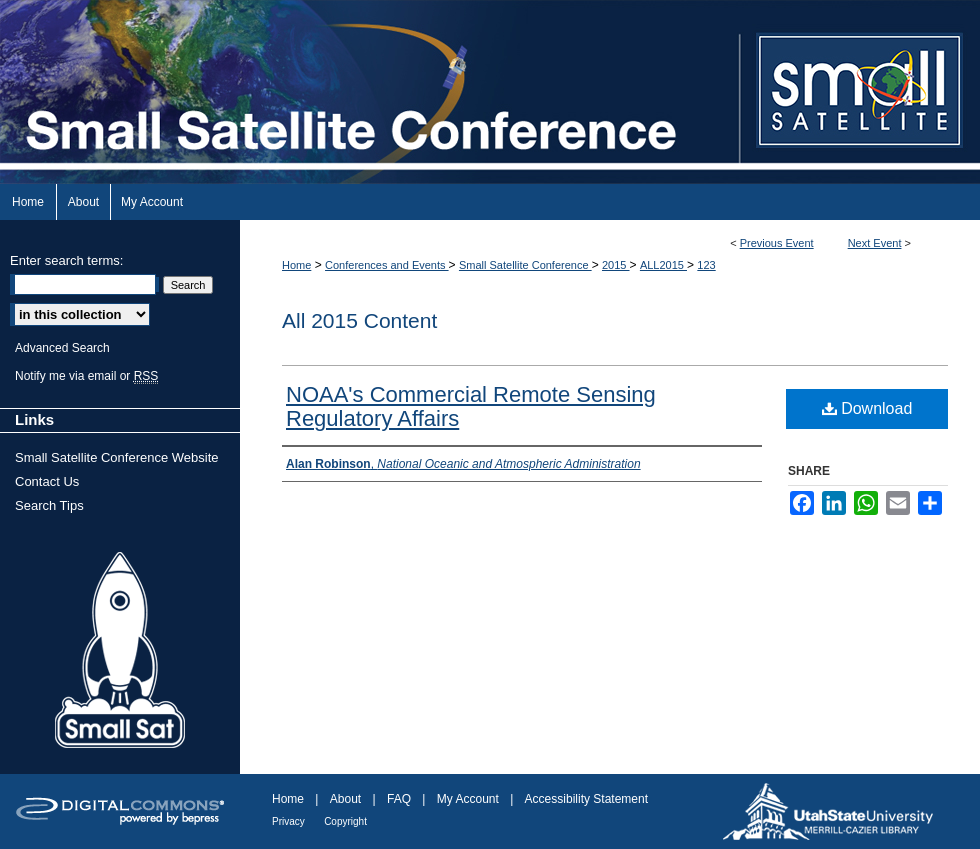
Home (296, 265)
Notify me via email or (86, 376)
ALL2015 (663, 265)
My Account (468, 799)
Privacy (288, 821)
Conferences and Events (387, 265)
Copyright (345, 821)
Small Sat (120, 651)
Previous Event (777, 243)
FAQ (399, 799)
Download (867, 408)
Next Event (875, 243)
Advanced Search (62, 348)
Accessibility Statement (586, 799)
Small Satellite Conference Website (117, 457)
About (345, 799)
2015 (616, 265)
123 (706, 265)
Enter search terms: (66, 260)
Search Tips (49, 505)
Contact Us (47, 481)
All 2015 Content (359, 320)
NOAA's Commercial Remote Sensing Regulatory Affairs (471, 406)
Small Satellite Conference (525, 265)
